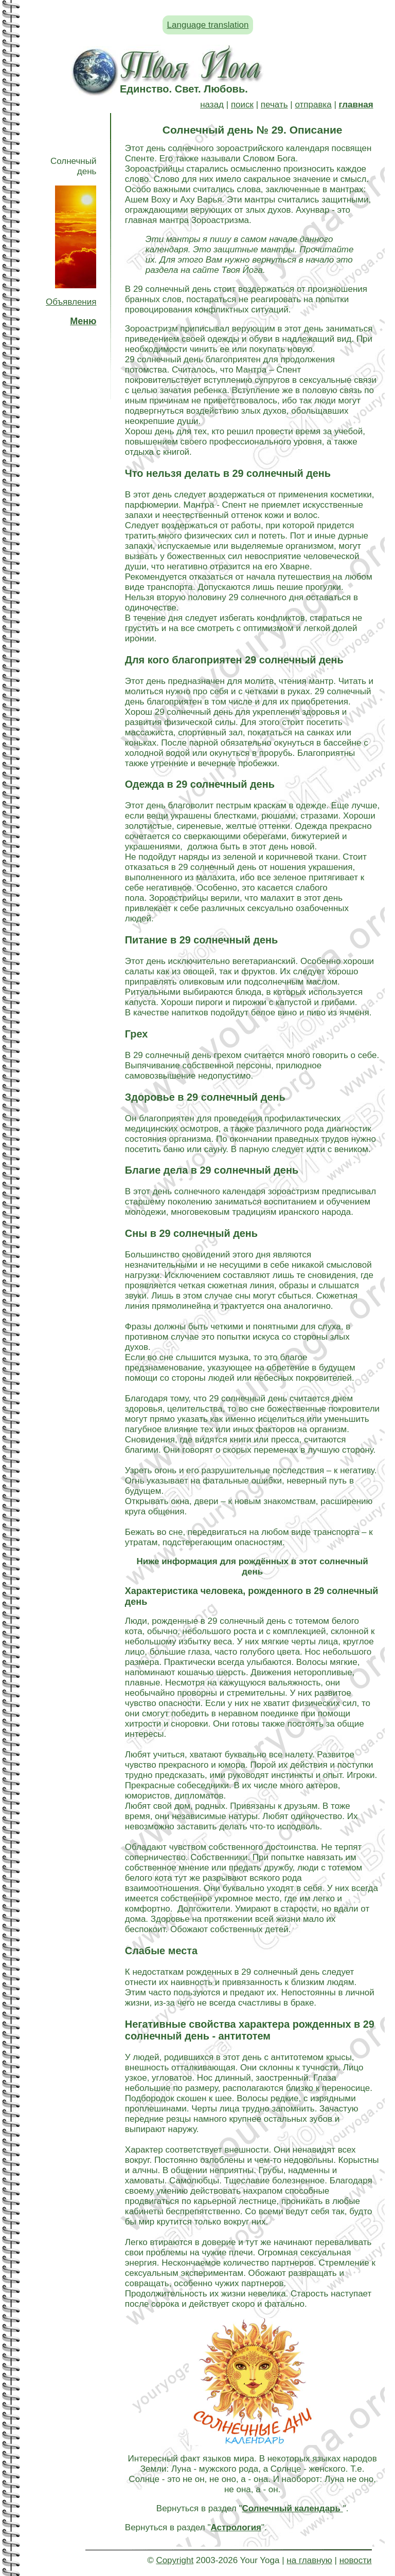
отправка (313, 104)
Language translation (208, 25)
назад (212, 104)
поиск (242, 104)
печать (274, 104)
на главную (309, 2560)
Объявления (71, 302)
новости (355, 2560)
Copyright (174, 2560)
